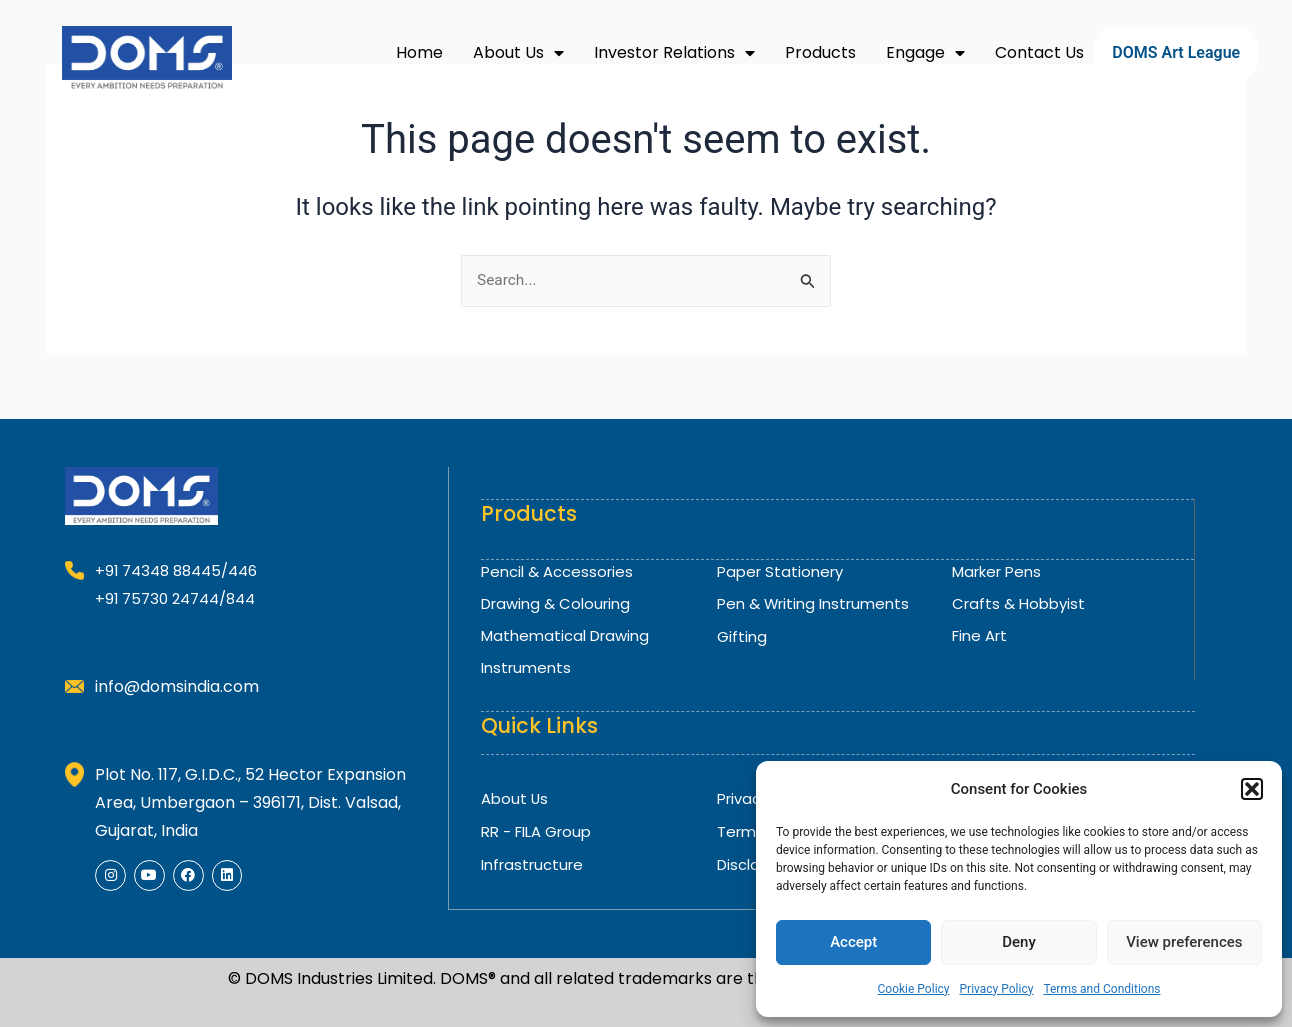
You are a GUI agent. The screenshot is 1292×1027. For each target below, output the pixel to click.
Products (820, 52)
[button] (1252, 789)
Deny (1019, 942)
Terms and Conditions (1101, 989)
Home (419, 52)
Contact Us (1039, 52)
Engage (925, 53)
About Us (518, 53)
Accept (853, 942)
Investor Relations (674, 53)
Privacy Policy (997, 989)
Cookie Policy (914, 989)
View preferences (1184, 942)
